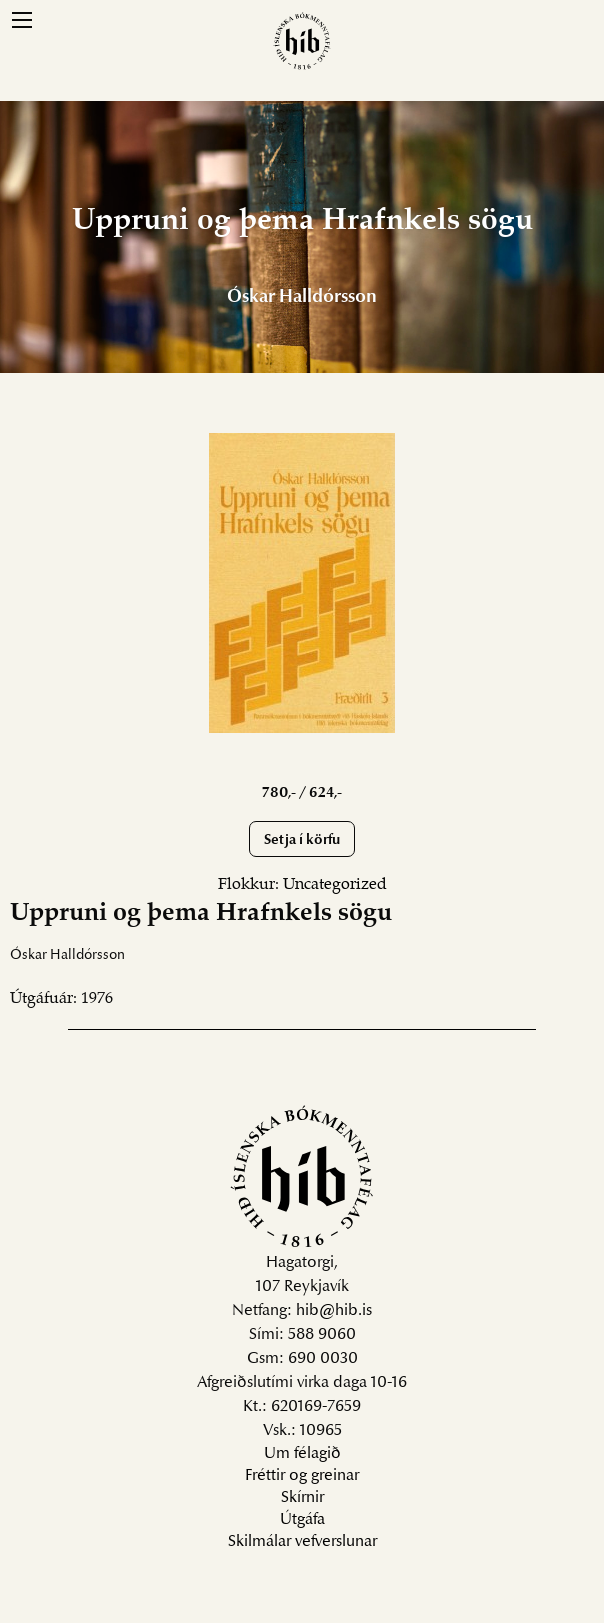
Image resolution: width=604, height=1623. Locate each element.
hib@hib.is (334, 1311)
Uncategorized (335, 885)
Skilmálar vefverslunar (302, 1542)
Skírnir (302, 1498)
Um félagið (302, 1454)
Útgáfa (302, 1520)
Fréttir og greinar (302, 1476)
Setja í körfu (302, 840)
